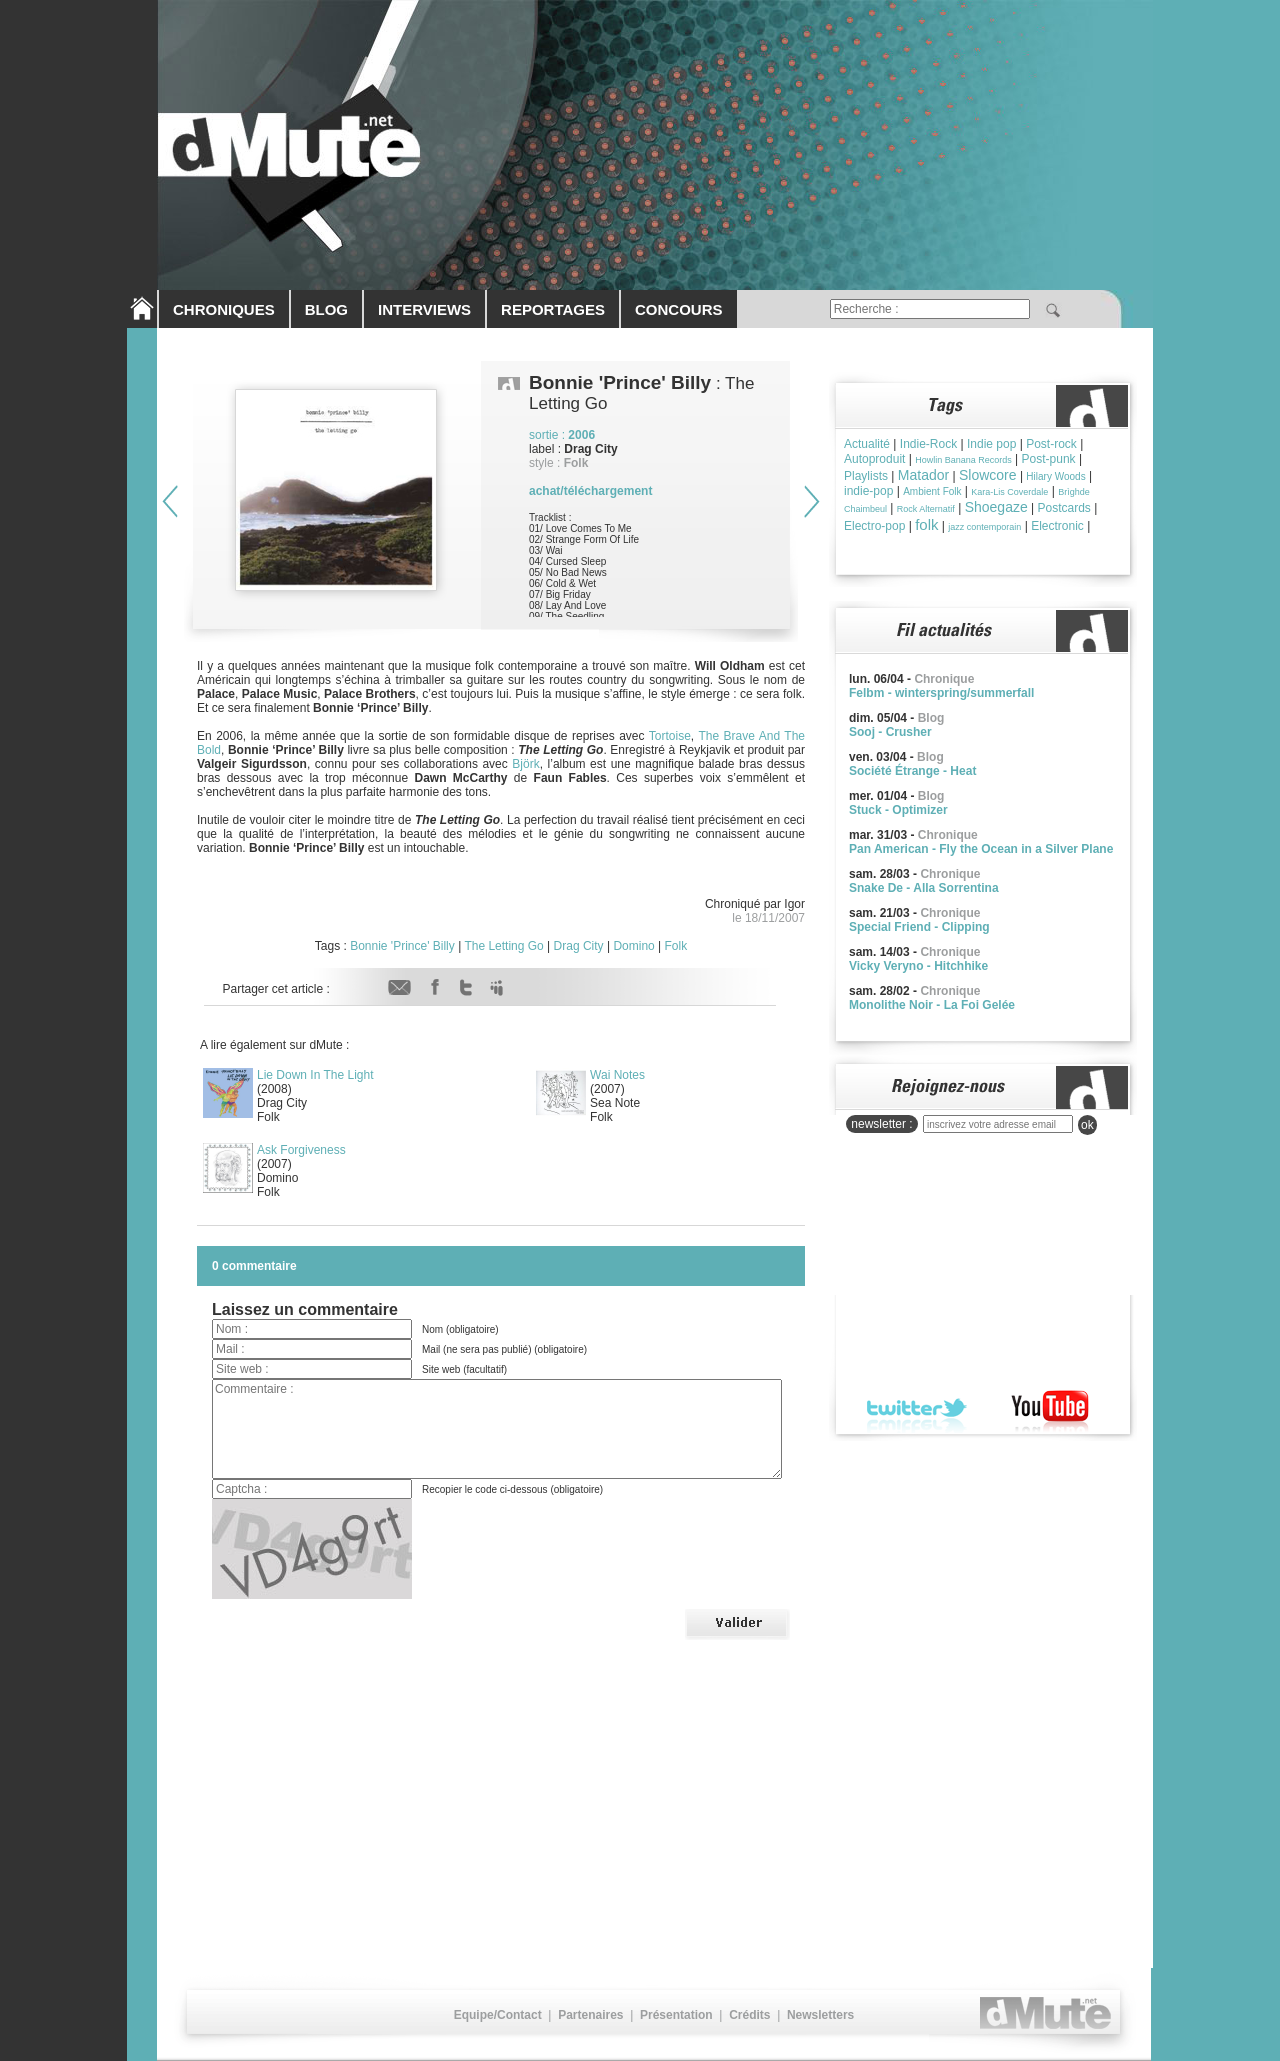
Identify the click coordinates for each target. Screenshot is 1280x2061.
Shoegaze (996, 507)
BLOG (326, 309)
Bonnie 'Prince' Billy (402, 946)
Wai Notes (617, 1075)
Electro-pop (874, 526)
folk (926, 524)
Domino (633, 946)
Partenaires (590, 2015)
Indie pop (991, 444)
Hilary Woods (1055, 476)
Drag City (579, 946)
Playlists (866, 476)
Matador (923, 475)
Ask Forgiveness (301, 1150)
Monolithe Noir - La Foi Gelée (932, 1005)
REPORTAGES (553, 309)
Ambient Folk (932, 491)
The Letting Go (503, 946)
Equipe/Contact (498, 2015)
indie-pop (868, 491)
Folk (676, 946)
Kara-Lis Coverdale (1009, 492)
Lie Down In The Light (315, 1075)
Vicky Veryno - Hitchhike (918, 966)
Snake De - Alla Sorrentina (924, 888)
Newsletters (820, 2015)
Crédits (749, 2015)
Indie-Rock (928, 444)
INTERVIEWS (424, 309)
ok (1087, 1125)
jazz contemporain (984, 527)
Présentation (676, 2015)
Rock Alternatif (926, 509)
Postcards (1064, 508)
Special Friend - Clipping (919, 927)
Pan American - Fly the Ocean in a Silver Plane (981, 849)
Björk (525, 764)
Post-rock (1051, 444)
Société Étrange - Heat (912, 771)
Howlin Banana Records (963, 460)
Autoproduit (874, 459)
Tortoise (670, 736)
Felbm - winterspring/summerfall (941, 693)
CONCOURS (679, 309)
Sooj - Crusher (890, 732)
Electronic (1057, 526)
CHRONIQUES (224, 309)
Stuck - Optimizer (898, 810)
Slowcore (988, 475)
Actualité (867, 444)
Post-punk (1049, 459)
